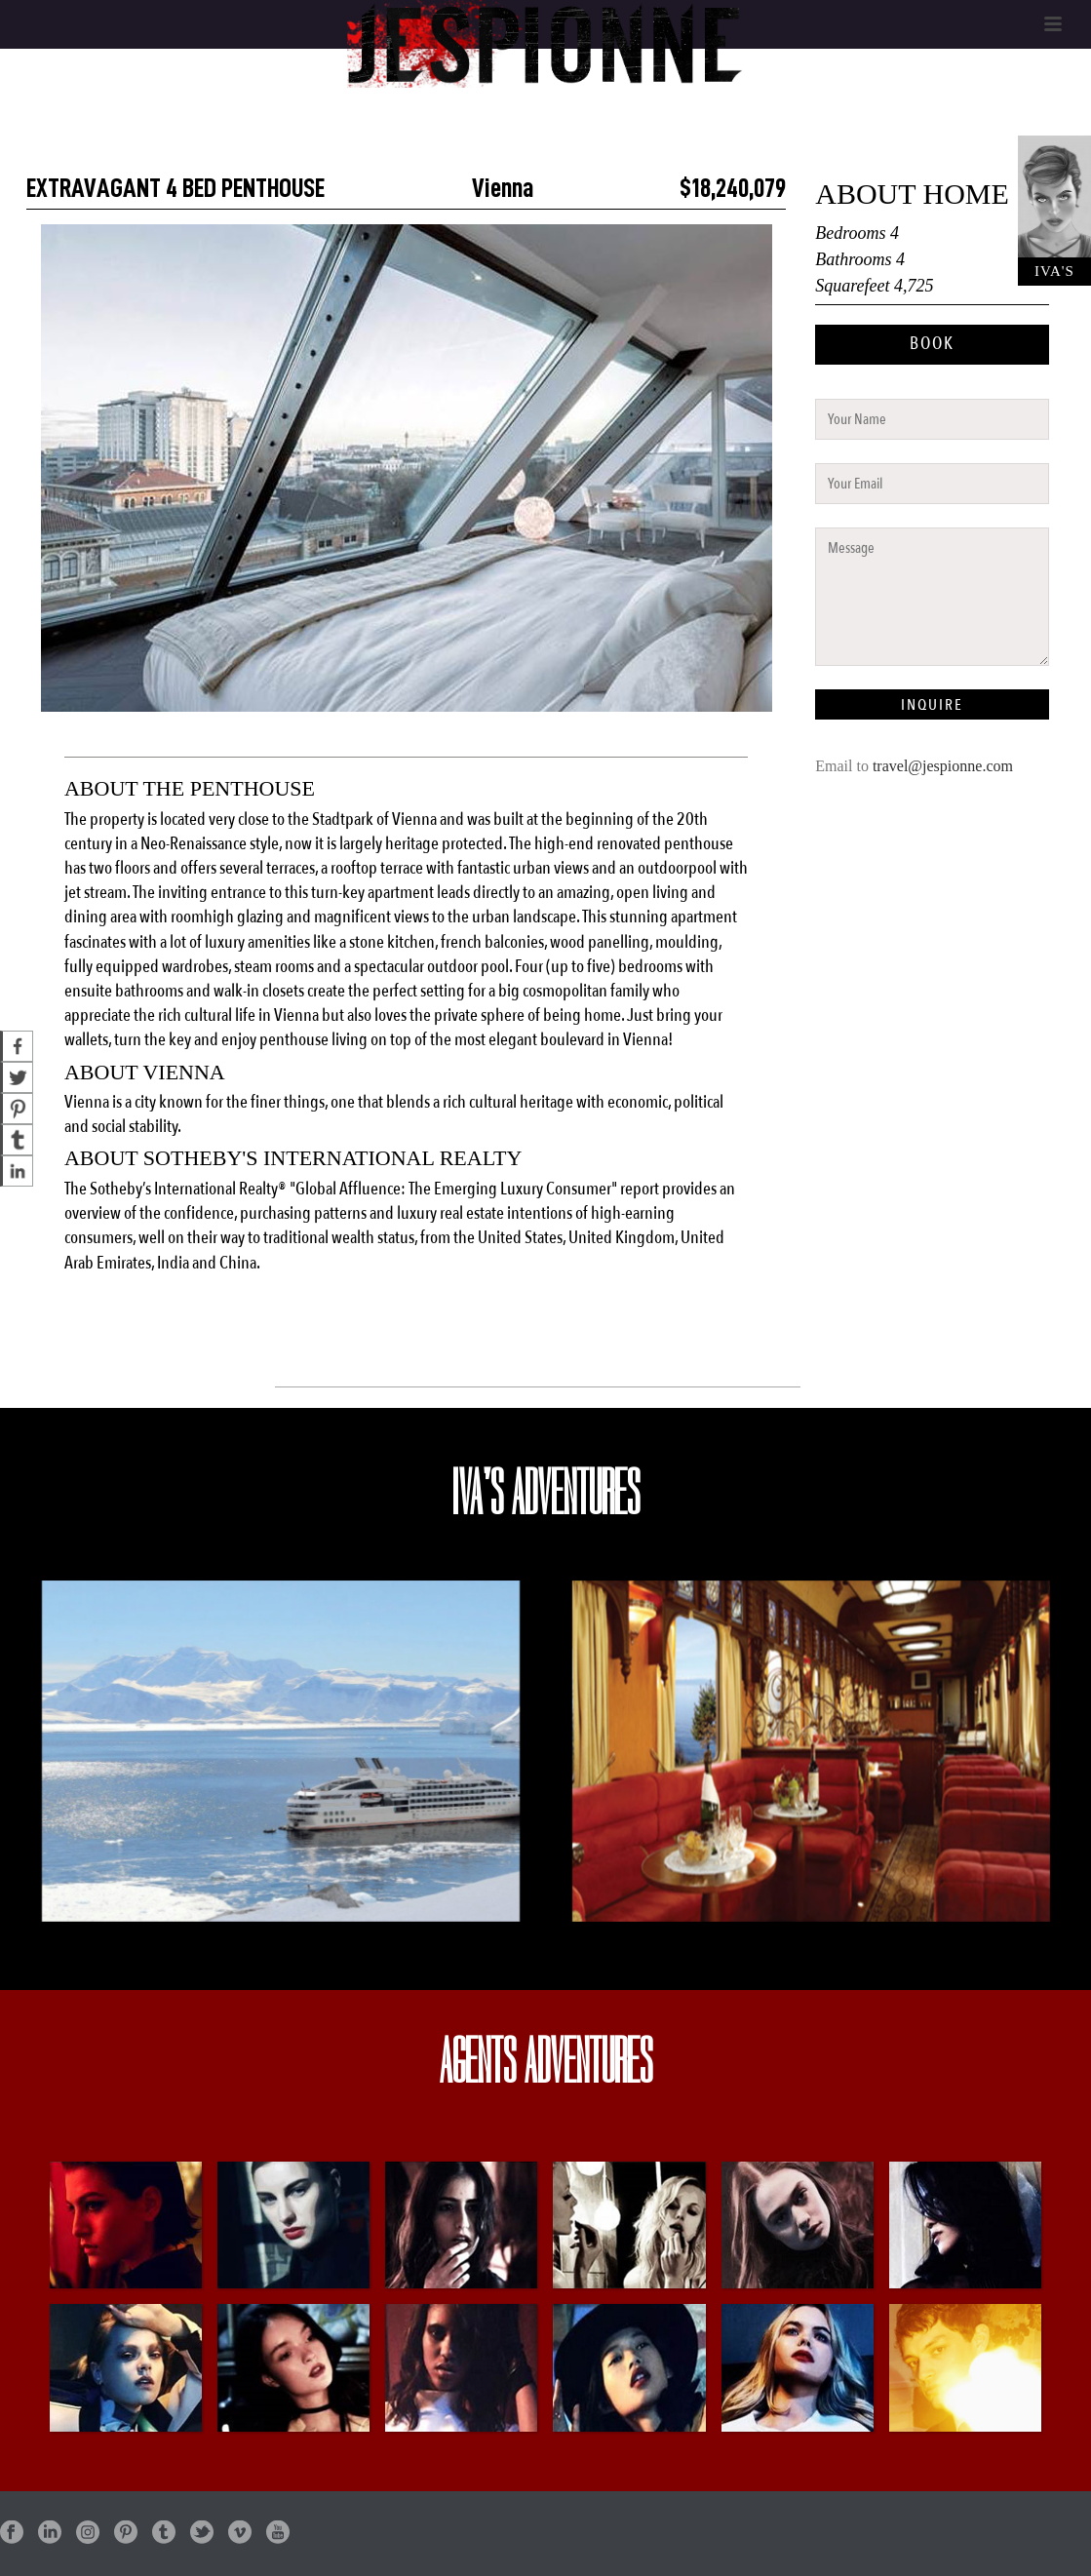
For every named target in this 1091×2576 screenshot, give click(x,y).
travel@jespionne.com (943, 766)
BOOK (932, 344)
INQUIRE (932, 705)
